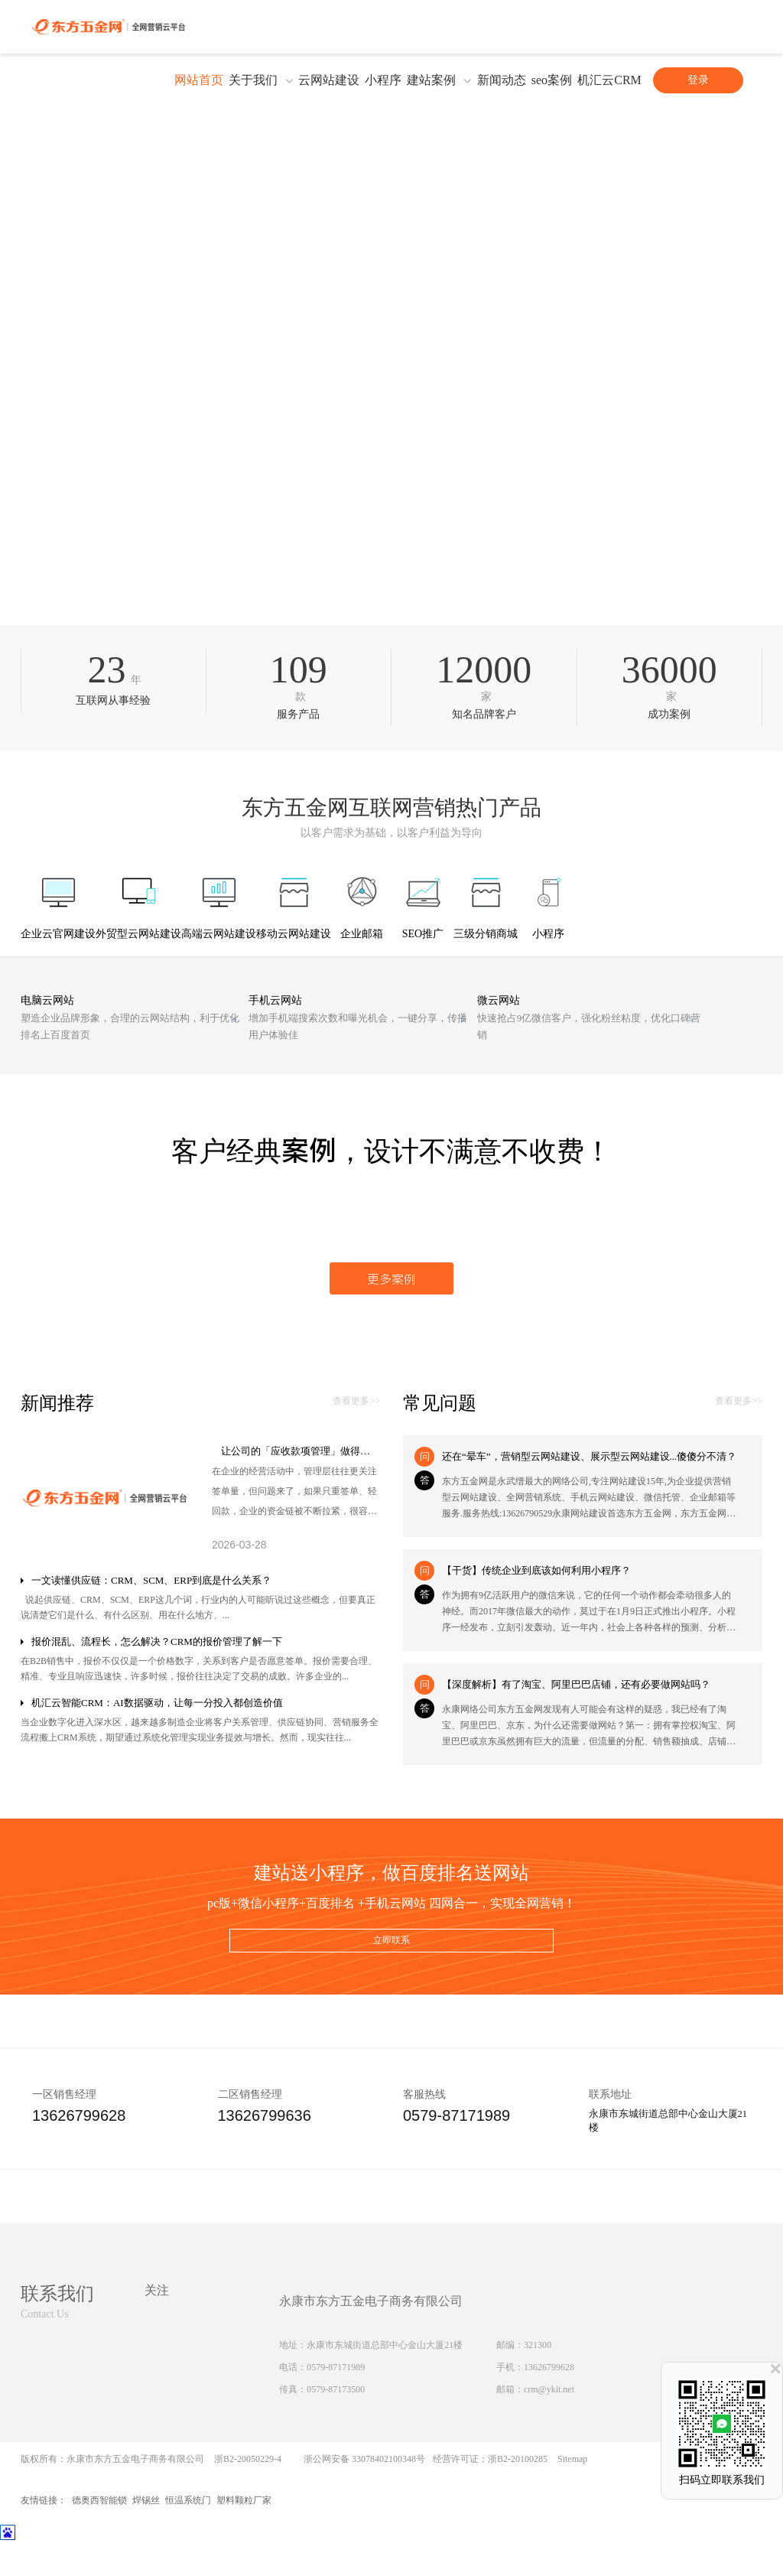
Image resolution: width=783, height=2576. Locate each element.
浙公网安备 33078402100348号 (364, 2495)
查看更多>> (356, 1432)
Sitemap (572, 2495)
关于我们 (253, 80)
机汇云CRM (609, 80)
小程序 (383, 80)
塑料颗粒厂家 (243, 2536)
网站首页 (198, 80)
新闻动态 (501, 80)
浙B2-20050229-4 (247, 2495)
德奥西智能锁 (99, 2536)
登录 (698, 80)
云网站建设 (328, 80)
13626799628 (549, 2403)
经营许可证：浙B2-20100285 (490, 2495)
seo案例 (551, 80)
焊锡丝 (146, 2536)
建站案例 (431, 80)
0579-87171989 (336, 2403)
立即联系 (391, 1975)
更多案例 (391, 1308)
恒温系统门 (188, 2536)
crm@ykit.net (549, 2425)
